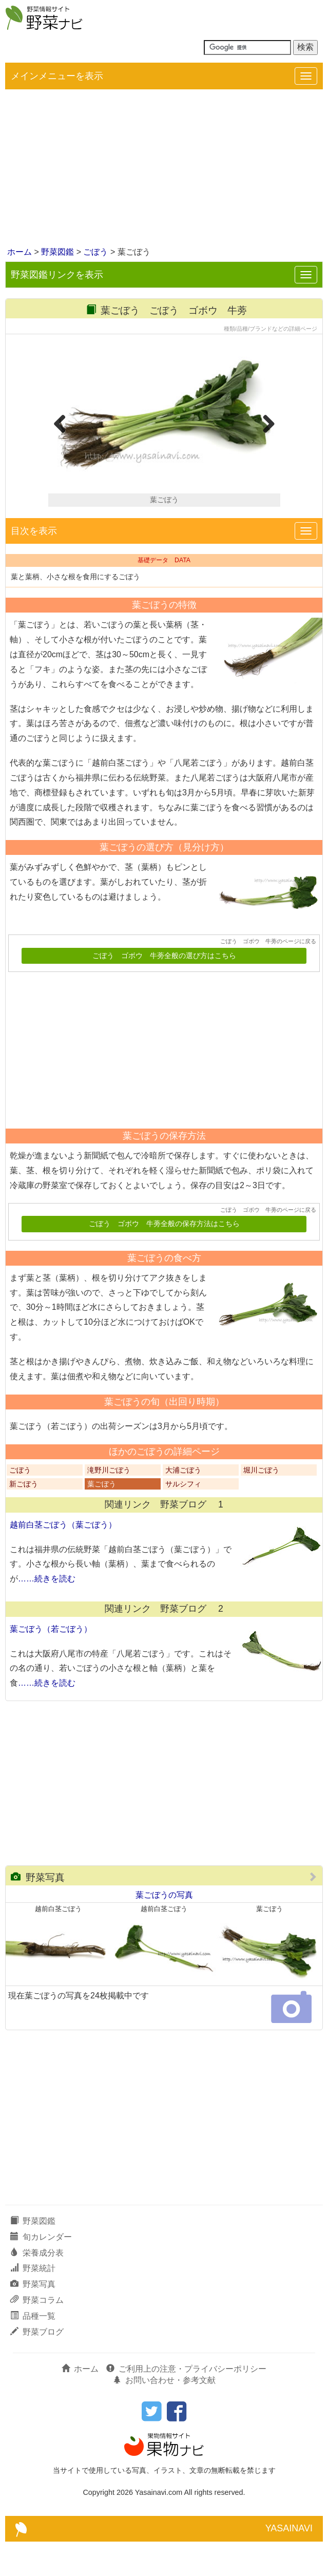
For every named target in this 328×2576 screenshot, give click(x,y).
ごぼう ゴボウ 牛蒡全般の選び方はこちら (164, 990)
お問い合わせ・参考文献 (164, 2414)
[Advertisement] (164, 169)
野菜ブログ (37, 2365)
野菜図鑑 (57, 251)
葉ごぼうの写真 (164, 1929)
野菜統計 (32, 2302)
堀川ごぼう (261, 1505)
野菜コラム (37, 2334)
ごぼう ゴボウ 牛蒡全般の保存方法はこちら (164, 1258)
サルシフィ (183, 1518)
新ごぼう (23, 1518)
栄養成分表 (37, 2286)
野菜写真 (38, 1911)
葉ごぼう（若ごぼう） (51, 1662)
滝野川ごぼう (108, 1505)
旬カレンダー (41, 2270)
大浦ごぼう (183, 1505)
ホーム (19, 251)
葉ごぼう (101, 1518)
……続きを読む (46, 1613)
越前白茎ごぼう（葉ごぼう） (63, 1558)
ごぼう (95, 251)
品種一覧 (32, 2350)
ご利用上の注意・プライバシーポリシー (186, 2402)
